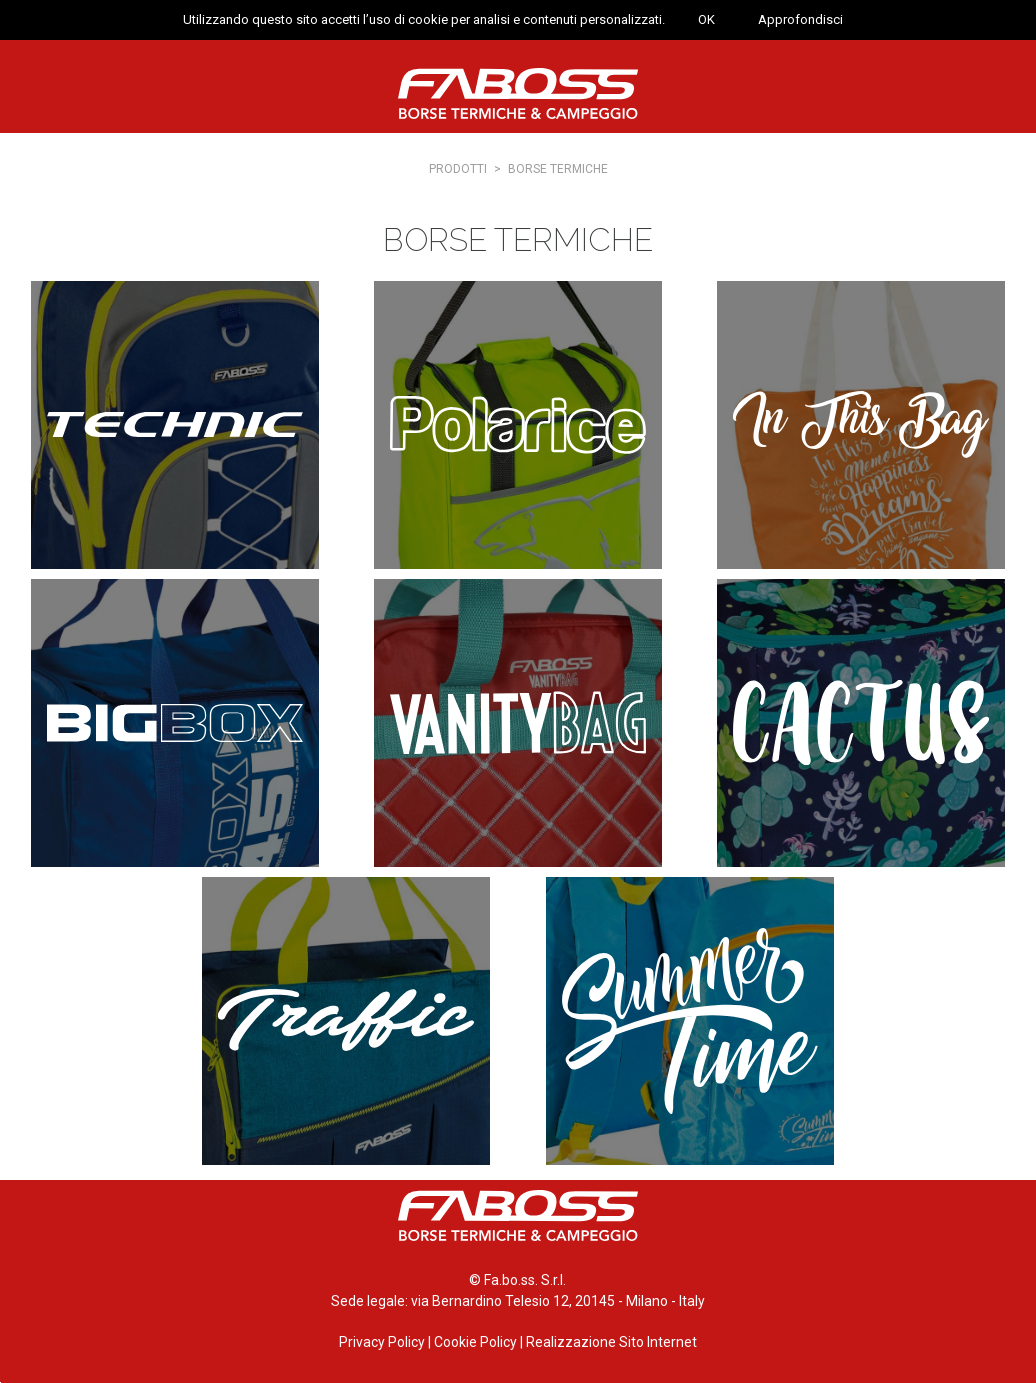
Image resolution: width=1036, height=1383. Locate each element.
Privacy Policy (382, 1342)
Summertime (690, 1021)
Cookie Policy (475, 1342)
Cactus (861, 723)
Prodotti (458, 169)
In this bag (861, 425)
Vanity (518, 723)
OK (706, 19)
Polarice (518, 425)
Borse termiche (558, 169)
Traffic (346, 1021)
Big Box (175, 723)
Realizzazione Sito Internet (611, 1342)
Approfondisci (800, 19)
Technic (175, 425)
